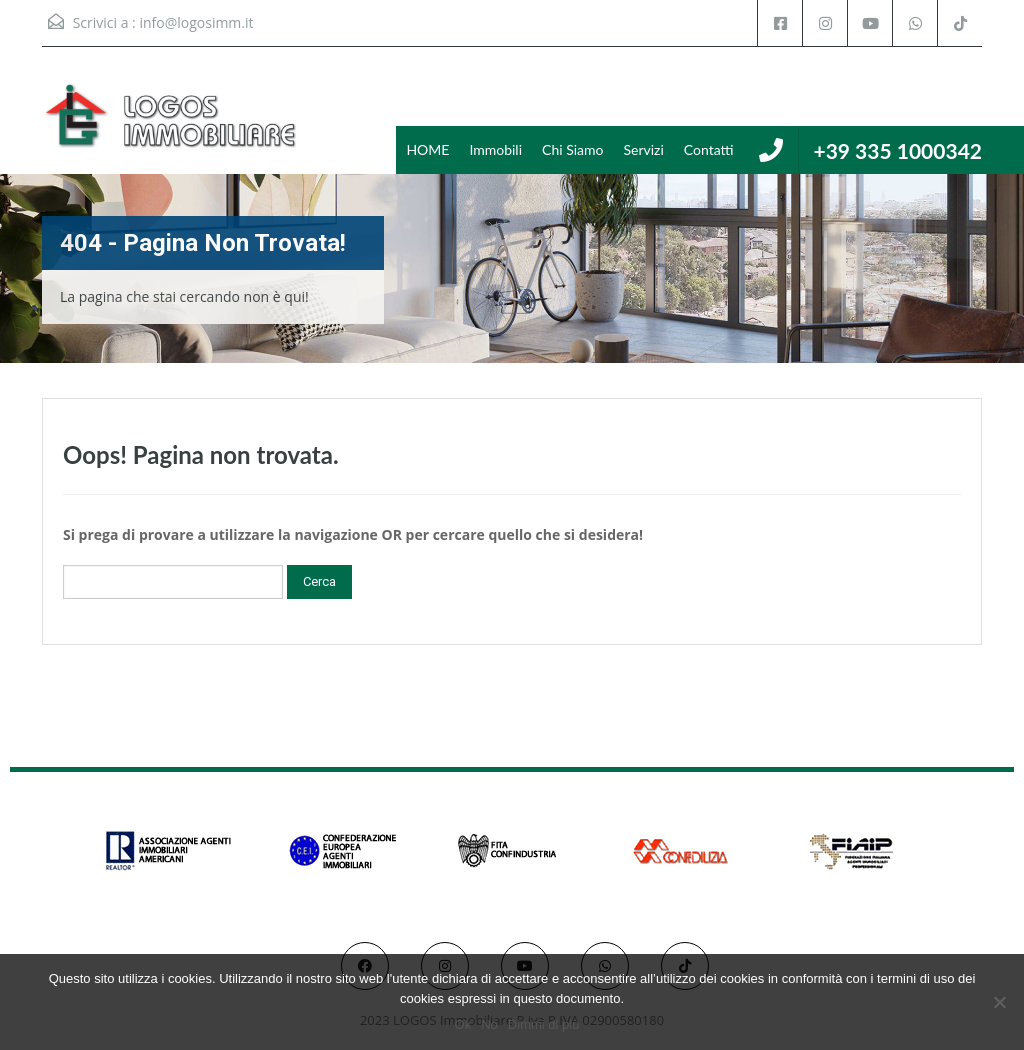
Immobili (495, 149)
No (489, 1024)
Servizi (643, 149)
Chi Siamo (572, 149)
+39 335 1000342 (897, 150)
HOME (427, 149)
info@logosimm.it (196, 22)
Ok (463, 1024)
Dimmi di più (544, 1024)
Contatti (709, 149)
